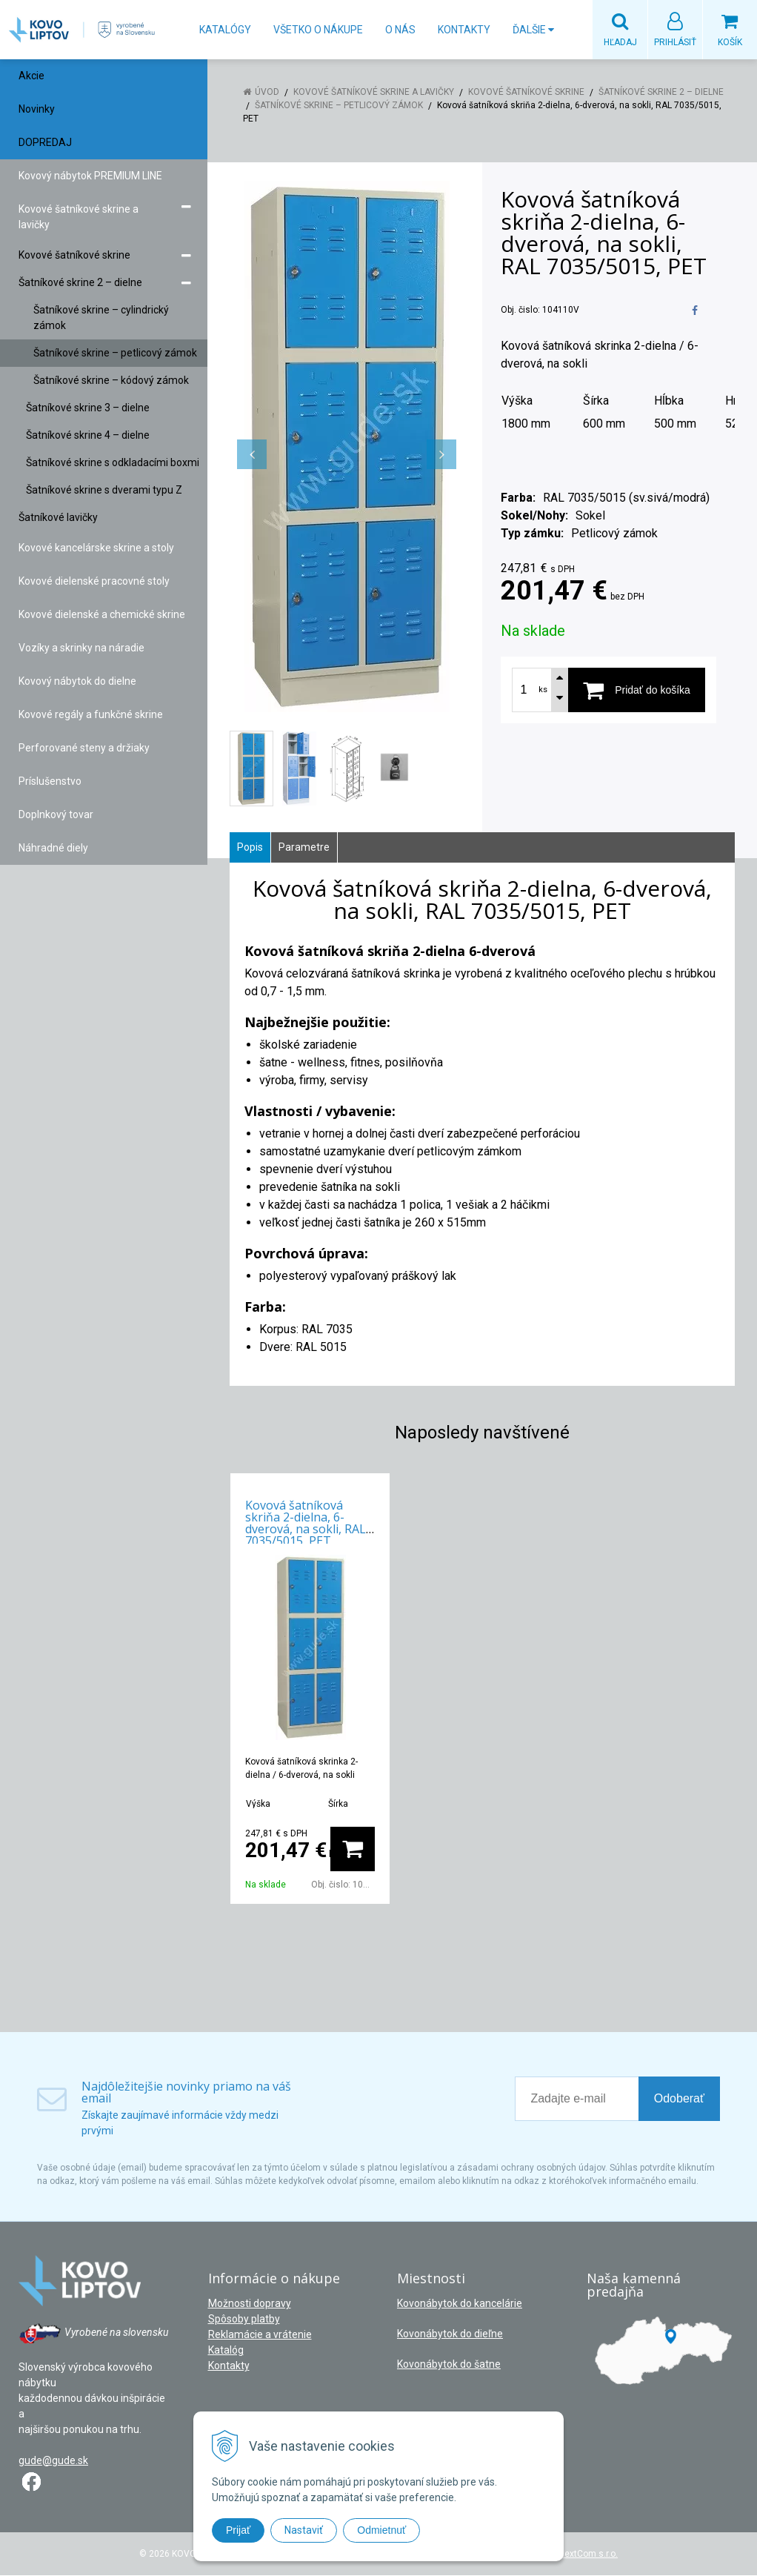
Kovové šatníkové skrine (526, 92)
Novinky (37, 110)
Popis (250, 848)
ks (542, 690)
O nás (400, 30)
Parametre (304, 848)
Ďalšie (533, 30)
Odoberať (679, 2099)
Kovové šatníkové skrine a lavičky (373, 92)
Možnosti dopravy (249, 2304)
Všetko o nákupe (318, 30)
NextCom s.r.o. (588, 2554)
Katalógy (225, 30)
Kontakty (464, 30)
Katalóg (226, 2351)
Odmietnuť (381, 2530)
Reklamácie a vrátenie (260, 2335)
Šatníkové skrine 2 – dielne (661, 92)
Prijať (238, 2530)
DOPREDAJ (45, 143)
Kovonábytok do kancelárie (459, 2304)
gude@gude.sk (53, 2461)
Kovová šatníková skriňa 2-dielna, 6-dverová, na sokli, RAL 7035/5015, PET (305, 1524)
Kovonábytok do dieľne (450, 2334)
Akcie (31, 76)
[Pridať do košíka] (636, 690)
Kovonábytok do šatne (449, 2365)
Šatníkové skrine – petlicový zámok (339, 106)
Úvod (267, 92)
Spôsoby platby (244, 2320)
